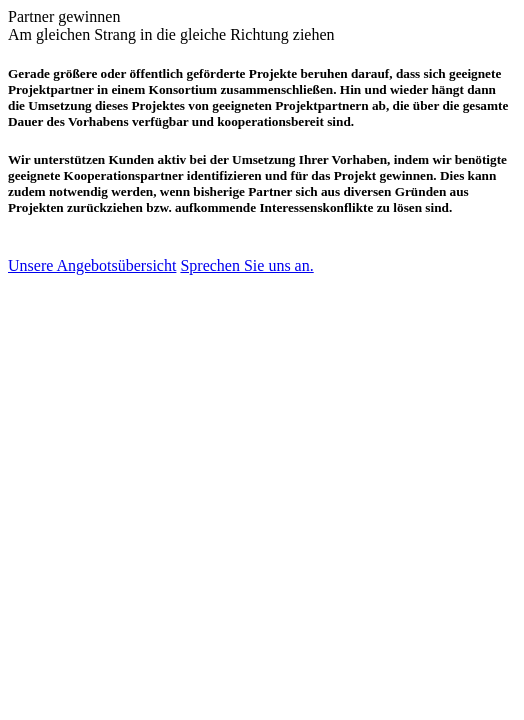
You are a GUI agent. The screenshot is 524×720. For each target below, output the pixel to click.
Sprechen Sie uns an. (246, 265)
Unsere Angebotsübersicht (92, 265)
